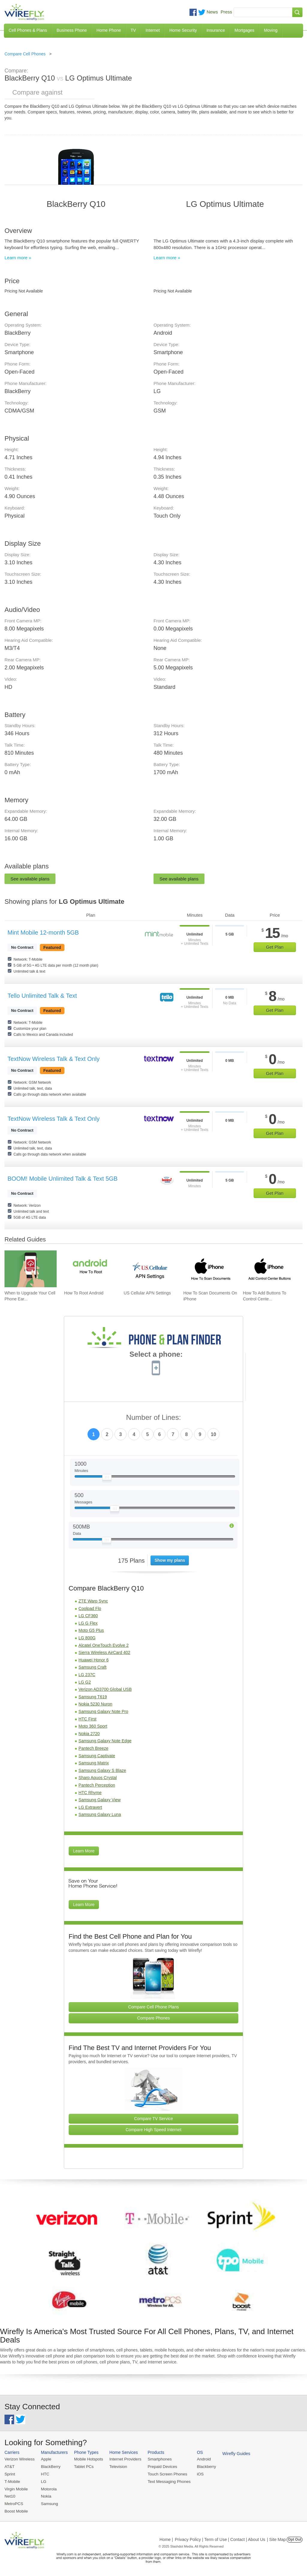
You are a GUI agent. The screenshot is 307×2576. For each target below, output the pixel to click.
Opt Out (294, 2538)
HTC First (88, 1719)
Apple (45, 2459)
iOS (195, 2473)
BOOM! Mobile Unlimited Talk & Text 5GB (62, 1179)
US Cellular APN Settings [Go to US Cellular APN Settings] (147, 1293)
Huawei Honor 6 (94, 1660)
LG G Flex (88, 1623)
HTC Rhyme (90, 1792)
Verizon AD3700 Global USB (105, 1689)
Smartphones (155, 2459)
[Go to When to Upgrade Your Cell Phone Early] (30, 1268)
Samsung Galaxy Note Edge (105, 1740)
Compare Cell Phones (25, 53)
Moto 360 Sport (93, 1726)
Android (198, 2459)
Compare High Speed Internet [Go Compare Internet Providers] (153, 2129)
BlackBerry (49, 2466)
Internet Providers (122, 2459)
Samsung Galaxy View (100, 1799)
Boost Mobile (15, 2509)
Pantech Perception (97, 1785)
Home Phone (109, 30)
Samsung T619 (93, 1696)
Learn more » (17, 257)
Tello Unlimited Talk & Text (42, 996)
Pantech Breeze (94, 1748)
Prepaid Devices (158, 2466)
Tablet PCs (82, 2466)
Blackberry (201, 2466)
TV (133, 30)
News (212, 11)
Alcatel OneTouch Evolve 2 (104, 1645)
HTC (44, 2473)
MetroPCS (13, 2502)
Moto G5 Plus (91, 1630)
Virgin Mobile (15, 2488)
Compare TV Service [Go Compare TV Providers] (153, 2118)
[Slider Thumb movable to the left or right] (107, 1478)
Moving (270, 30)
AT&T (9, 2466)
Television (115, 2466)
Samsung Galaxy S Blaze (102, 1770)
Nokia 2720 (89, 1733)
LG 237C (87, 1674)
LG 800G (87, 1637)
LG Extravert (90, 1807)
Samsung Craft (92, 1667)
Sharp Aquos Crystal (98, 1777)
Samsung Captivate (97, 1755)
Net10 (9, 2495)
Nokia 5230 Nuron (95, 1704)
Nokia (45, 2495)
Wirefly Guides (230, 2453)
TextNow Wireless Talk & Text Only (53, 1059)
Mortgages (244, 30)
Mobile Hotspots (87, 2459)
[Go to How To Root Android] (90, 1268)
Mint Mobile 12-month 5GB (43, 933)
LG (42, 2481)
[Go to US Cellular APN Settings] (150, 1268)
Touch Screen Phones (163, 2473)
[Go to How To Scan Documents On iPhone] (209, 1268)
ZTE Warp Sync (93, 1601)
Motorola (47, 2488)
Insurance (216, 30)
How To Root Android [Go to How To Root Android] (83, 1293)
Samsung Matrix (94, 1763)
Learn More (84, 1851)
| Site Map (276, 2538)
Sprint (9, 2473)
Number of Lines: (153, 1417)
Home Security (183, 30)
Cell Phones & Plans (28, 30)
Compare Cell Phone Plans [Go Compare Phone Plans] (153, 2007)
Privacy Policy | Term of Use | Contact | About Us (220, 2538)
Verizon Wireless (19, 2459)
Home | (166, 2538)
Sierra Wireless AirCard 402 (104, 1652)
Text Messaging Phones (165, 2481)
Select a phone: (156, 1355)
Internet (152, 30)
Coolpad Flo (90, 1608)
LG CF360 (88, 1615)
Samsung (48, 2502)
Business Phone (72, 30)
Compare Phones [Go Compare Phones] (153, 2018)
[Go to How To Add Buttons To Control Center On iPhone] (269, 1268)
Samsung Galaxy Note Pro (103, 1711)
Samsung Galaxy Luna (100, 1814)
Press (226, 11)
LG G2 (85, 1682)
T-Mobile (11, 2481)
